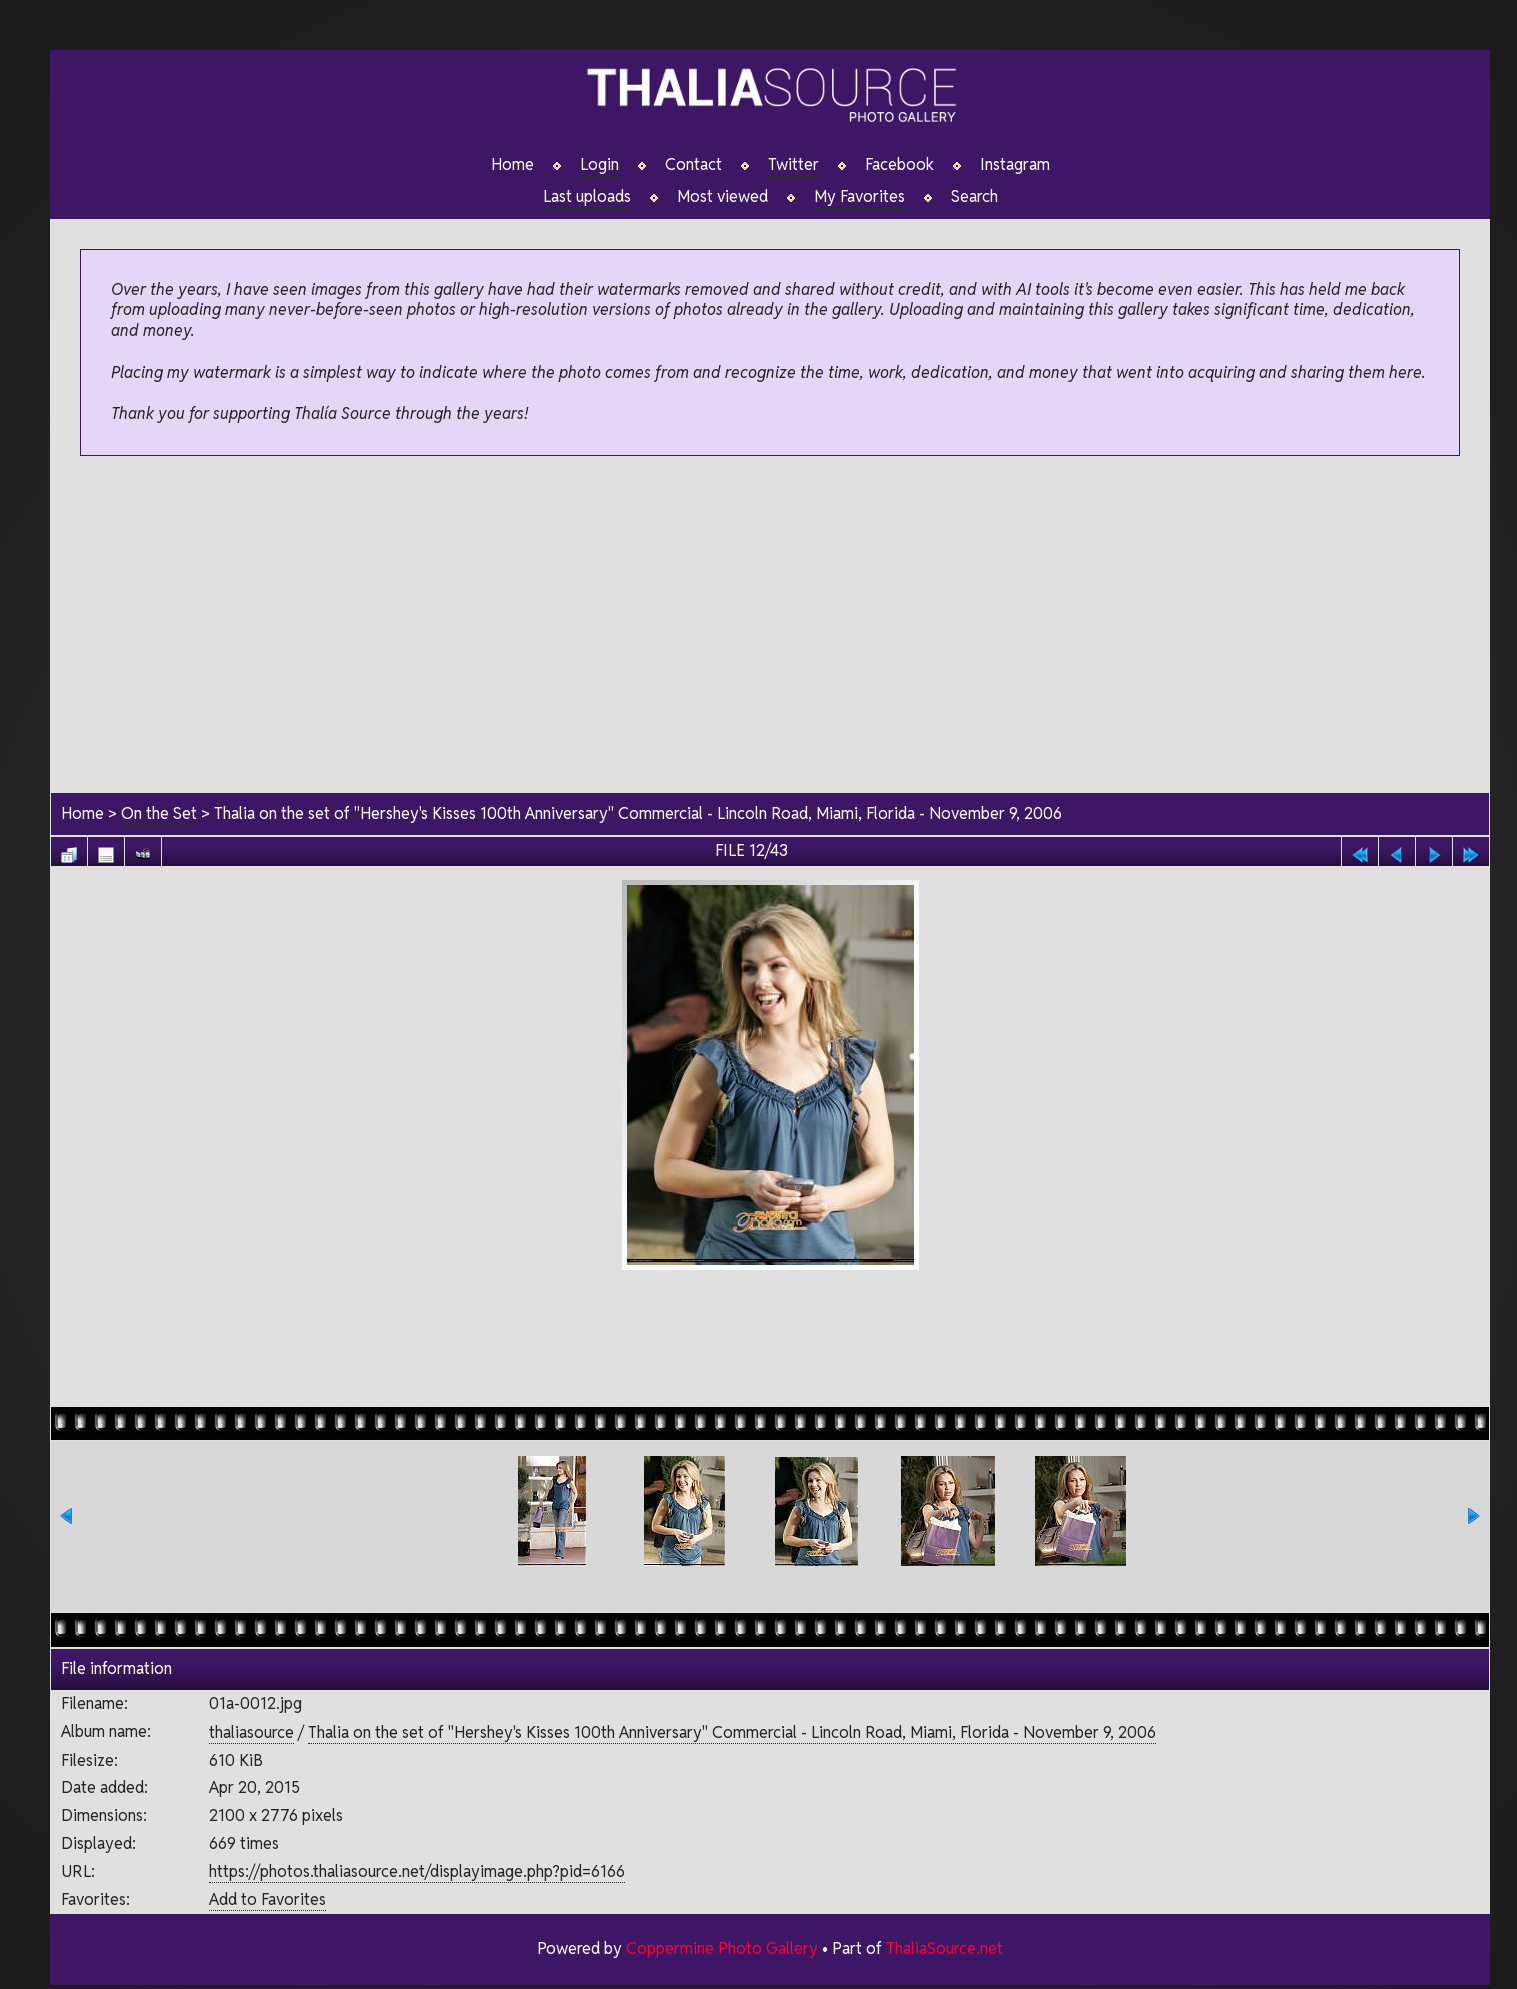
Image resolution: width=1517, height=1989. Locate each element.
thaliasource (251, 1732)
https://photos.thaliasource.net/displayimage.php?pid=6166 (417, 1871)
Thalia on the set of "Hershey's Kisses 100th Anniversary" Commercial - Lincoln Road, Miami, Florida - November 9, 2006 (638, 813)
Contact (693, 165)
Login (599, 165)
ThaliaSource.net (944, 1948)
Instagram (1015, 165)
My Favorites (859, 197)
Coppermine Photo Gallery (722, 1948)
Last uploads (587, 197)
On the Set (159, 813)
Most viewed (722, 197)
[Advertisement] (770, 626)
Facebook (899, 165)
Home (512, 165)
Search (974, 197)
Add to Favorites (267, 1899)
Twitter (793, 165)
